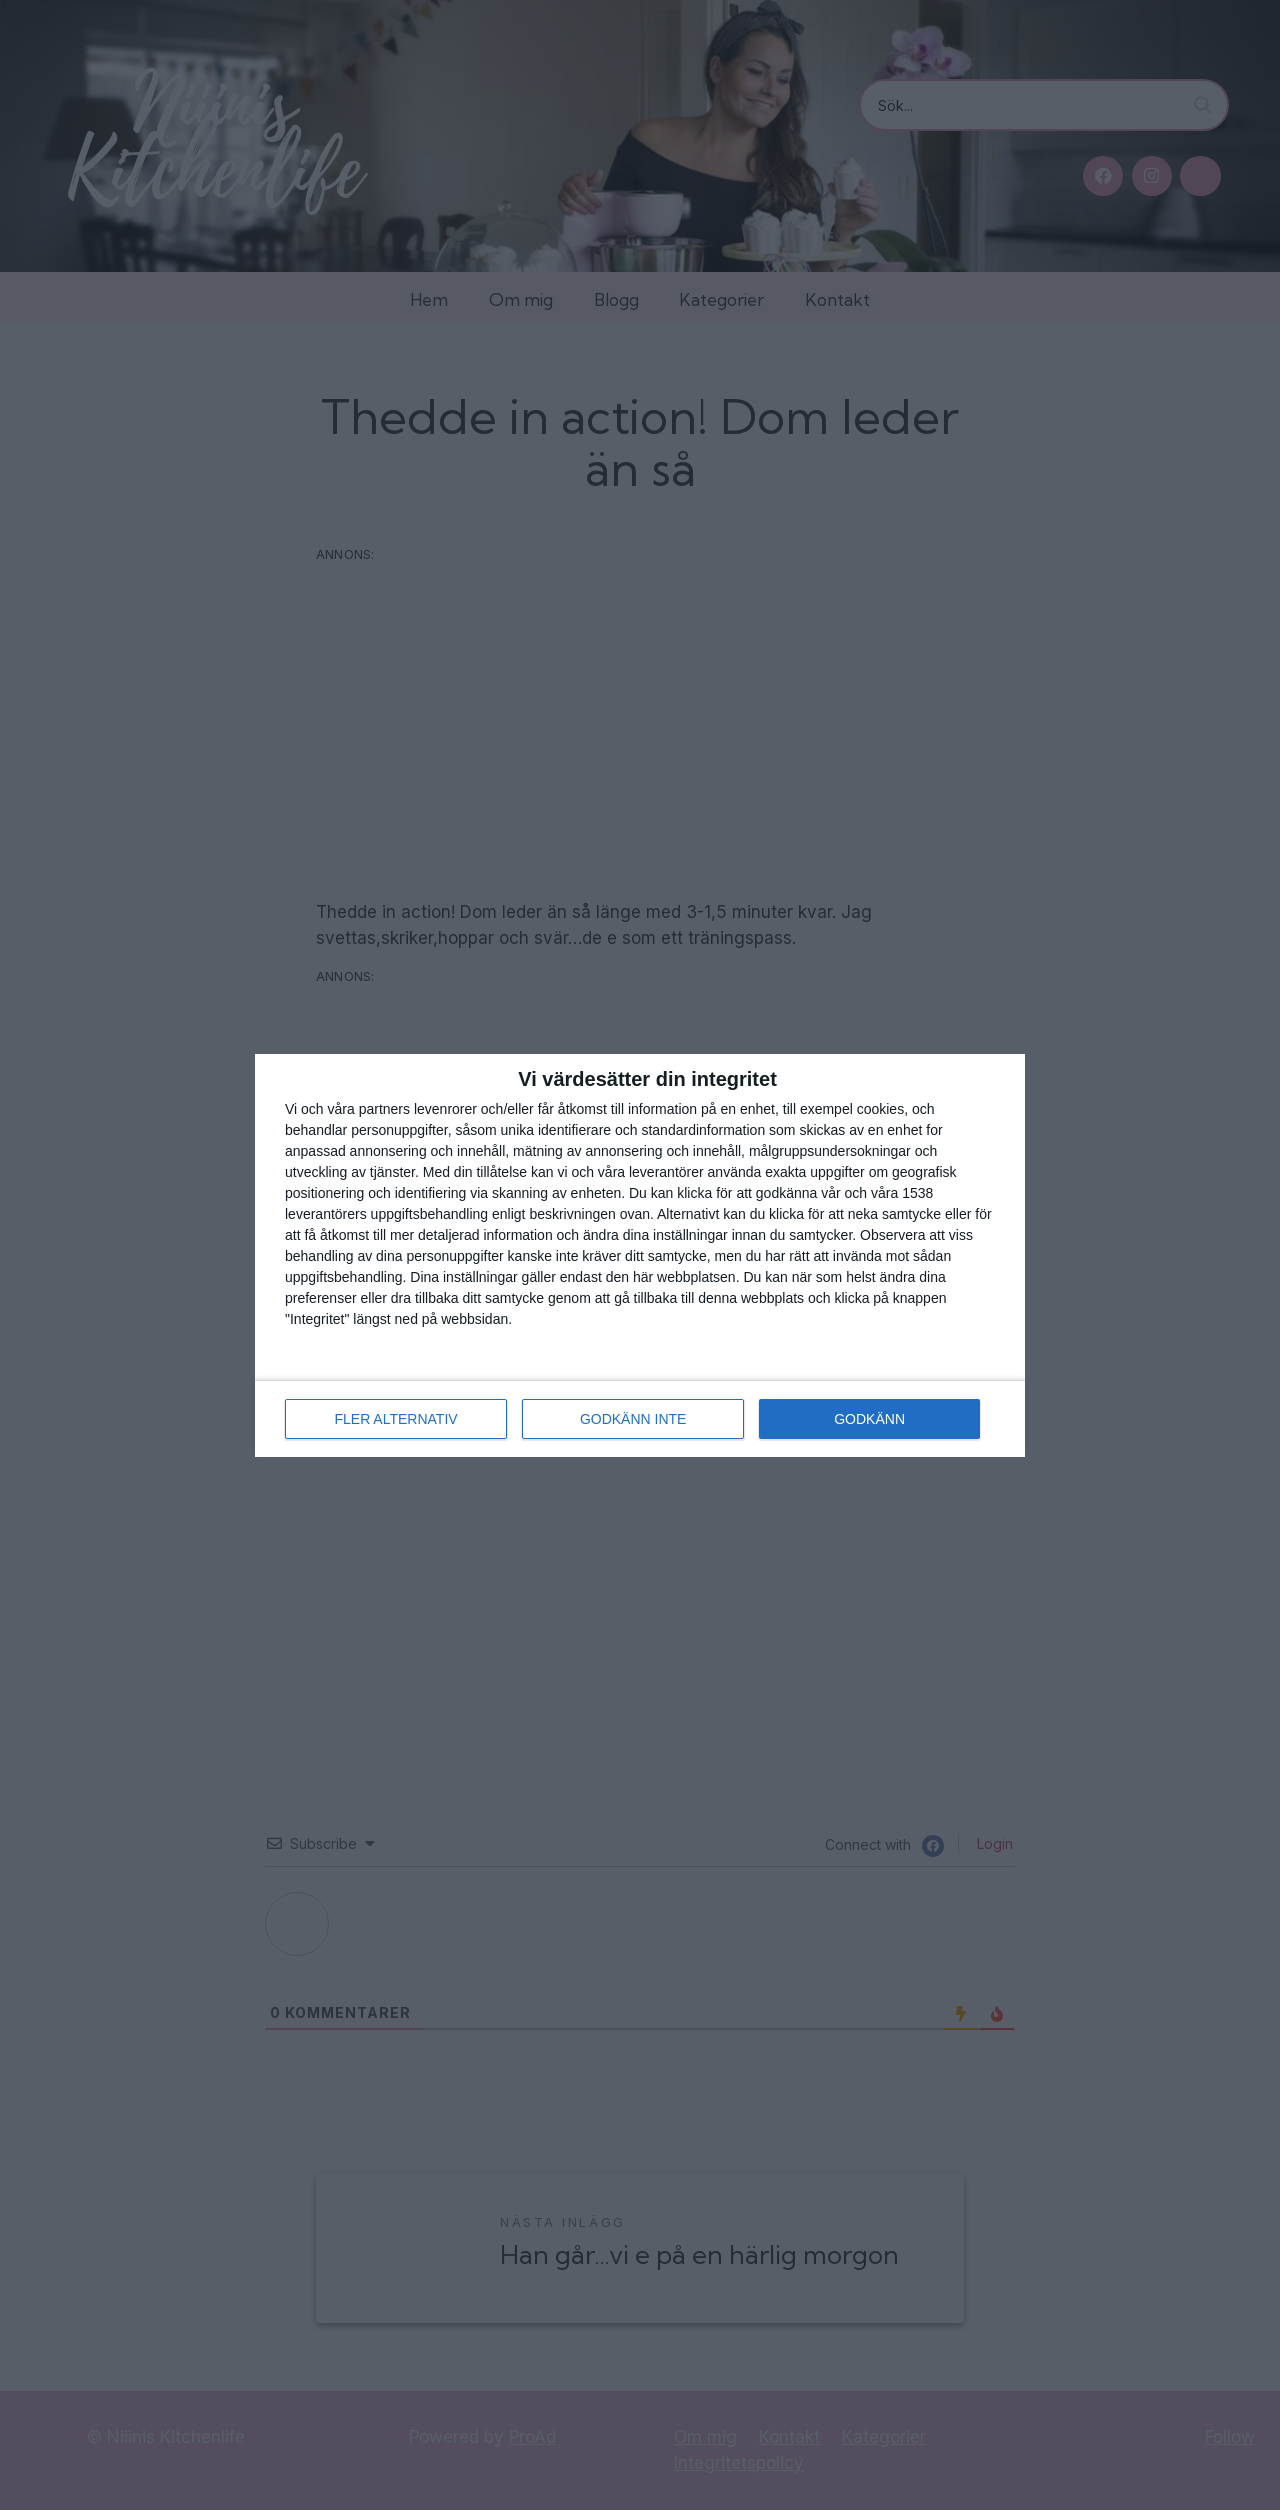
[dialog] (640, 1255)
